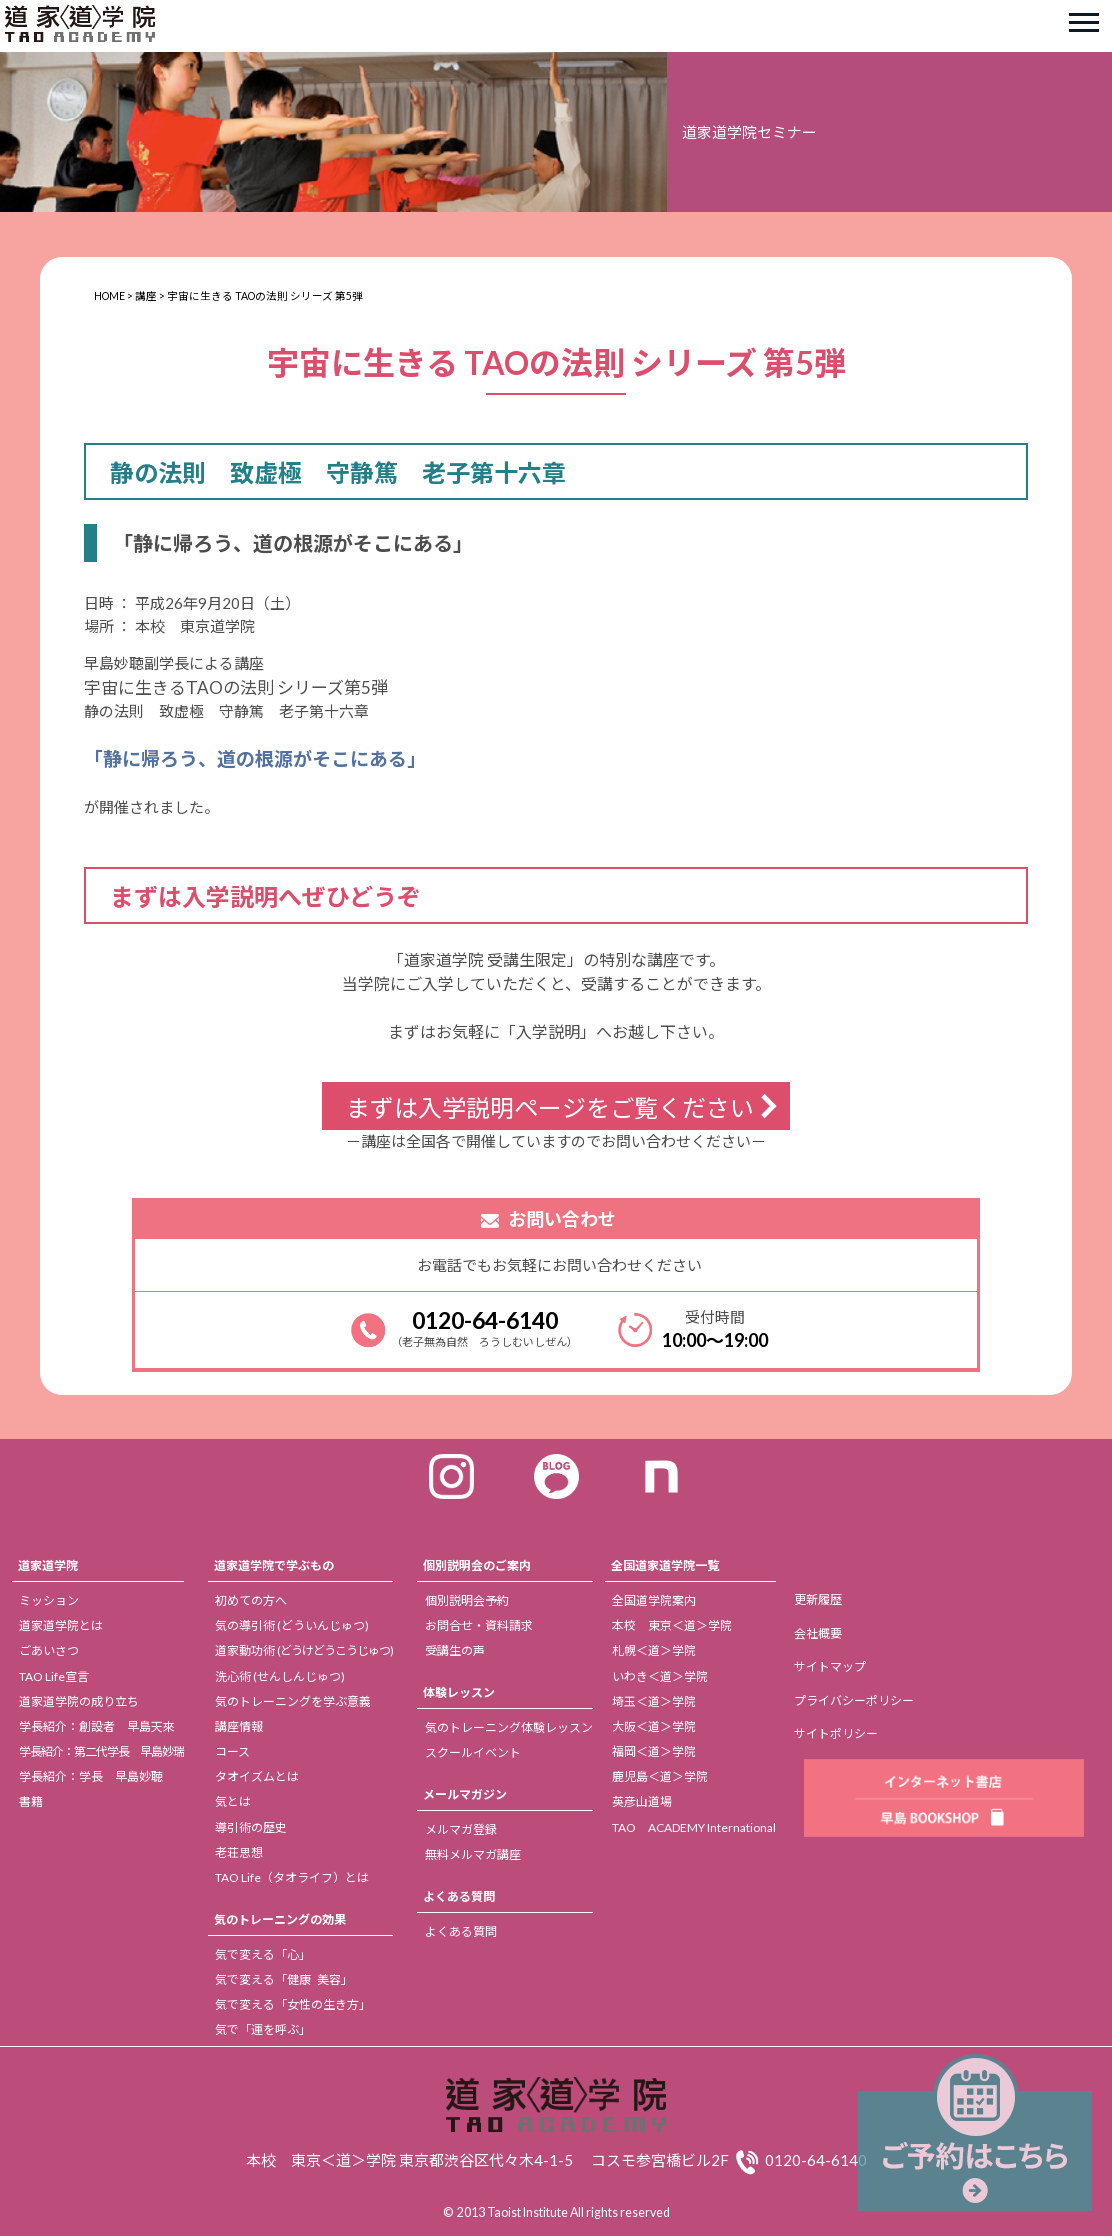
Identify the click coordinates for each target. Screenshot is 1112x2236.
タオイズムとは (257, 1776)
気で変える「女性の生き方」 (293, 2004)
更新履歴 (818, 1599)
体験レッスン (459, 1692)
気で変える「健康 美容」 (284, 1979)
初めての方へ (251, 1600)
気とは (233, 1801)
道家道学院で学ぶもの (274, 1565)
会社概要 (818, 1633)
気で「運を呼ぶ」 (263, 2029)
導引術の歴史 (251, 1827)
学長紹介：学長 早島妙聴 (91, 1776)
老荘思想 (239, 1852)
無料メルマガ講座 (473, 1854)
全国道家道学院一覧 (665, 1565)
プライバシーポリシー (854, 1700)
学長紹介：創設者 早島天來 (97, 1726)
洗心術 (280, 1676)
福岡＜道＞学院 (654, 1751)
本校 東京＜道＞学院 (672, 1625)
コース (232, 1751)
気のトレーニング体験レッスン (509, 1727)
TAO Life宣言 (54, 1676)
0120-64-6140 (485, 1320)
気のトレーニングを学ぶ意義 (293, 1701)
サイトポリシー (836, 1733)
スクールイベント (473, 1752)
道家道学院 (48, 1565)
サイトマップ (830, 1666)
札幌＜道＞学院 (654, 1650)
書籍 (31, 1801)
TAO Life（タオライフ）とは (292, 1877)
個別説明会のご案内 (477, 1565)
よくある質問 (459, 1896)
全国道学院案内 (654, 1600)
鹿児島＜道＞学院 (660, 1776)
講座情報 (239, 1726)
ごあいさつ (49, 1650)
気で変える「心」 (263, 1954)
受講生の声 (455, 1650)
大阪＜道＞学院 (654, 1726)
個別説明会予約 (467, 1600)
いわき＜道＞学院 (660, 1676)
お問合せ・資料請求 (479, 1625)
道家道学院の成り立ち (79, 1701)
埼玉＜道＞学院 (654, 1701)
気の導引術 (292, 1625)
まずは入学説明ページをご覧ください (550, 1107)
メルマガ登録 (461, 1829)
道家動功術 (304, 1650)
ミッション (49, 1600)
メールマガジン (465, 1794)
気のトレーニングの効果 (280, 1919)
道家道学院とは (61, 1625)
